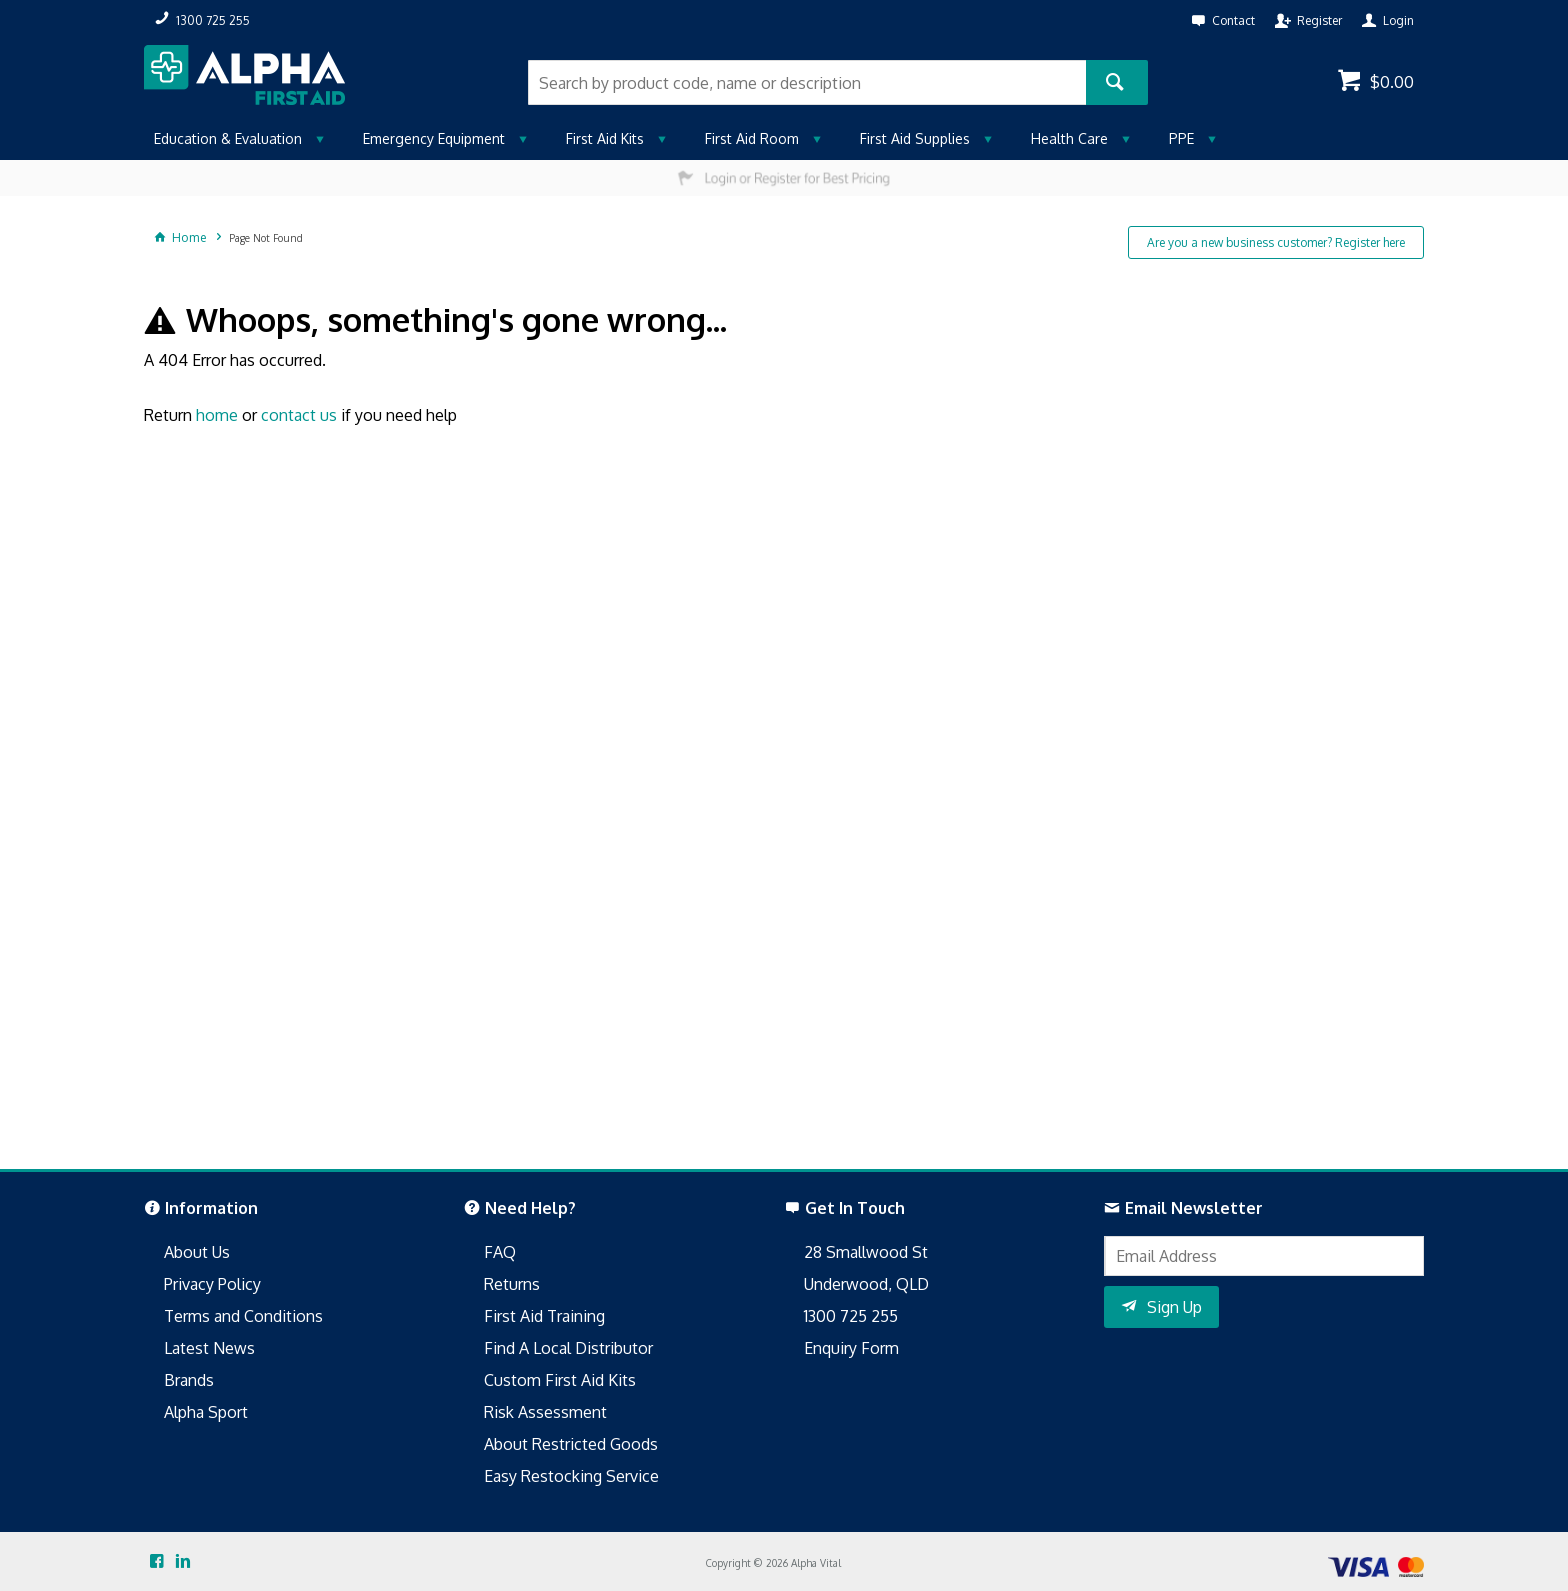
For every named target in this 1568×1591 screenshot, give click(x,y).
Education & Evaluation (228, 138)
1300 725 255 (851, 1316)
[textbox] (807, 82)
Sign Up (1174, 1307)
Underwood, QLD (866, 1284)
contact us (299, 415)
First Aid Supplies (915, 138)
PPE (1181, 138)
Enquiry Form (851, 1348)
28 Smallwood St (866, 1252)
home (217, 415)
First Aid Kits (605, 138)
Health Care (1069, 138)
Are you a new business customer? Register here (1276, 242)
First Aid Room (752, 138)
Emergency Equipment (434, 138)
